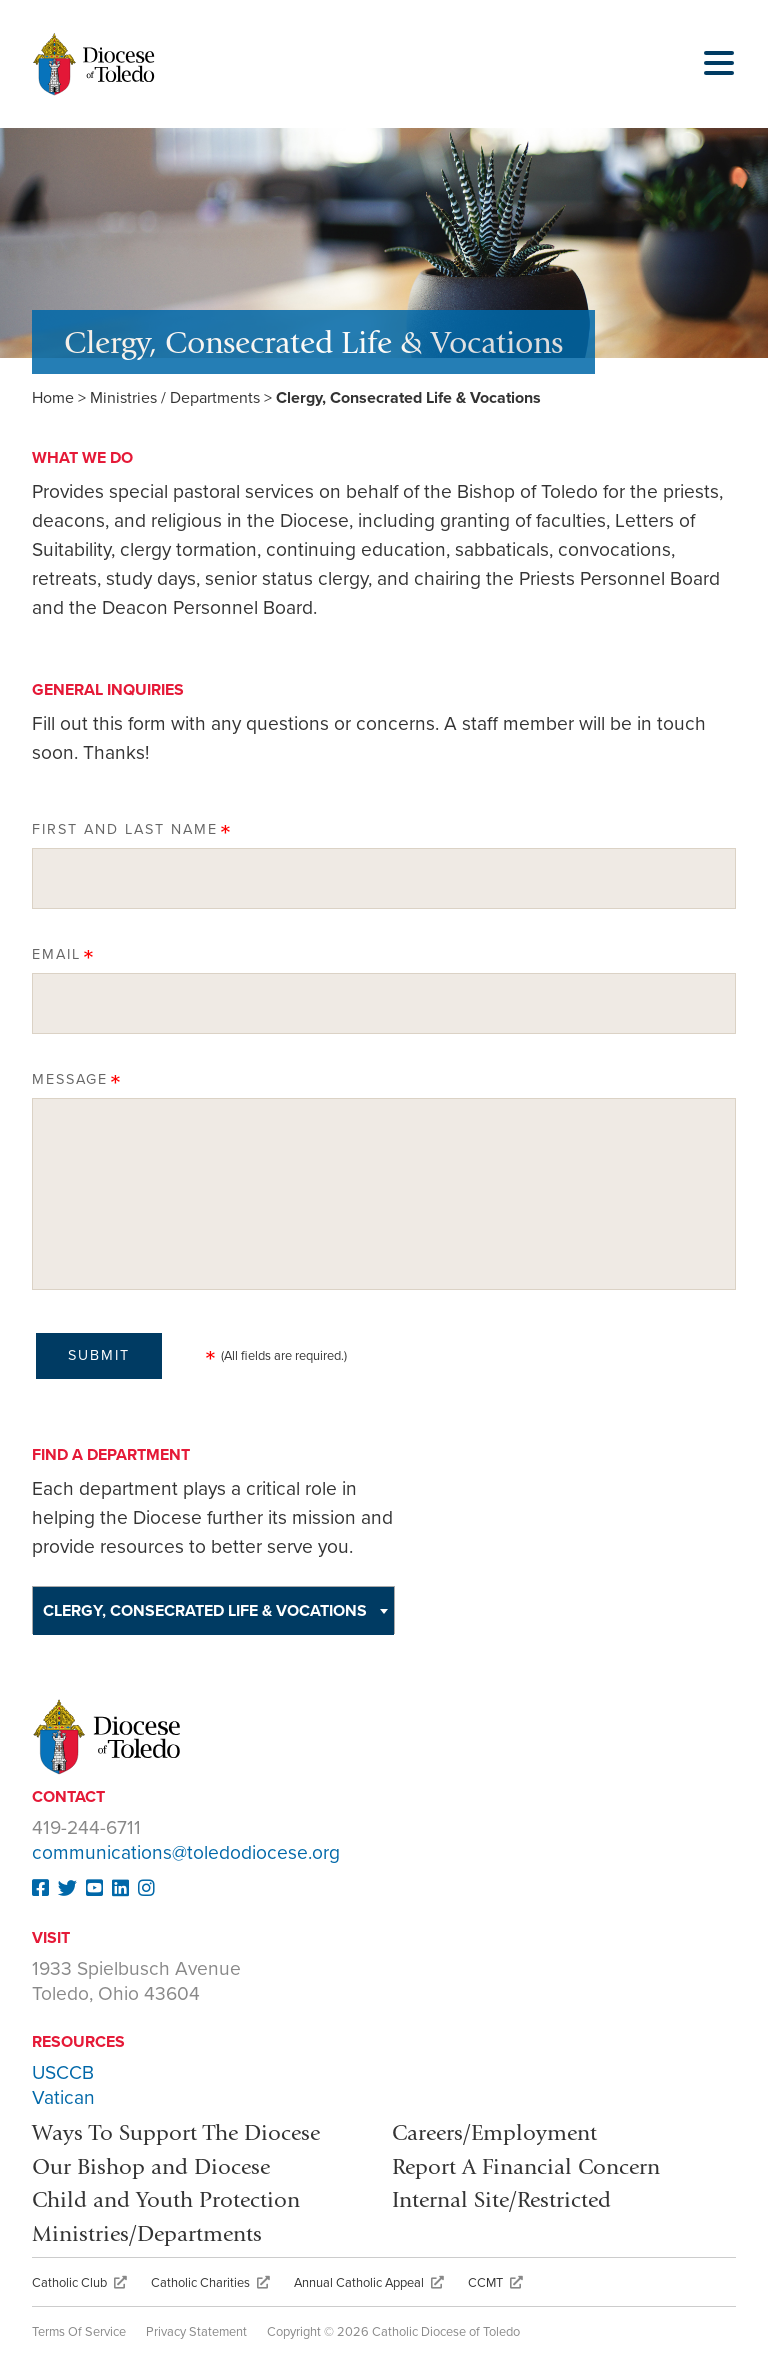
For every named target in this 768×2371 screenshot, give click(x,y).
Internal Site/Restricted (501, 2199)
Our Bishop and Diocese (151, 2166)
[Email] (384, 1003)
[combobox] (213, 1610)
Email (56, 954)
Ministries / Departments (175, 398)
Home (53, 398)
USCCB (63, 2072)
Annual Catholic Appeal (369, 2283)
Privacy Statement (196, 2332)
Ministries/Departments (147, 2233)
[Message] (384, 1194)
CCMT (495, 2283)
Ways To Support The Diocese (176, 2132)
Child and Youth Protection (166, 2199)
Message (70, 1079)
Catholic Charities (210, 2283)
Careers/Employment (494, 2132)
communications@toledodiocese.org (186, 1852)
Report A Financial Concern (526, 2166)
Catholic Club (79, 2283)
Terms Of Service (79, 2332)
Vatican (63, 2097)
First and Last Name (125, 829)
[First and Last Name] (384, 878)
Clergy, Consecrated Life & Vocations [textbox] (205, 1611)
